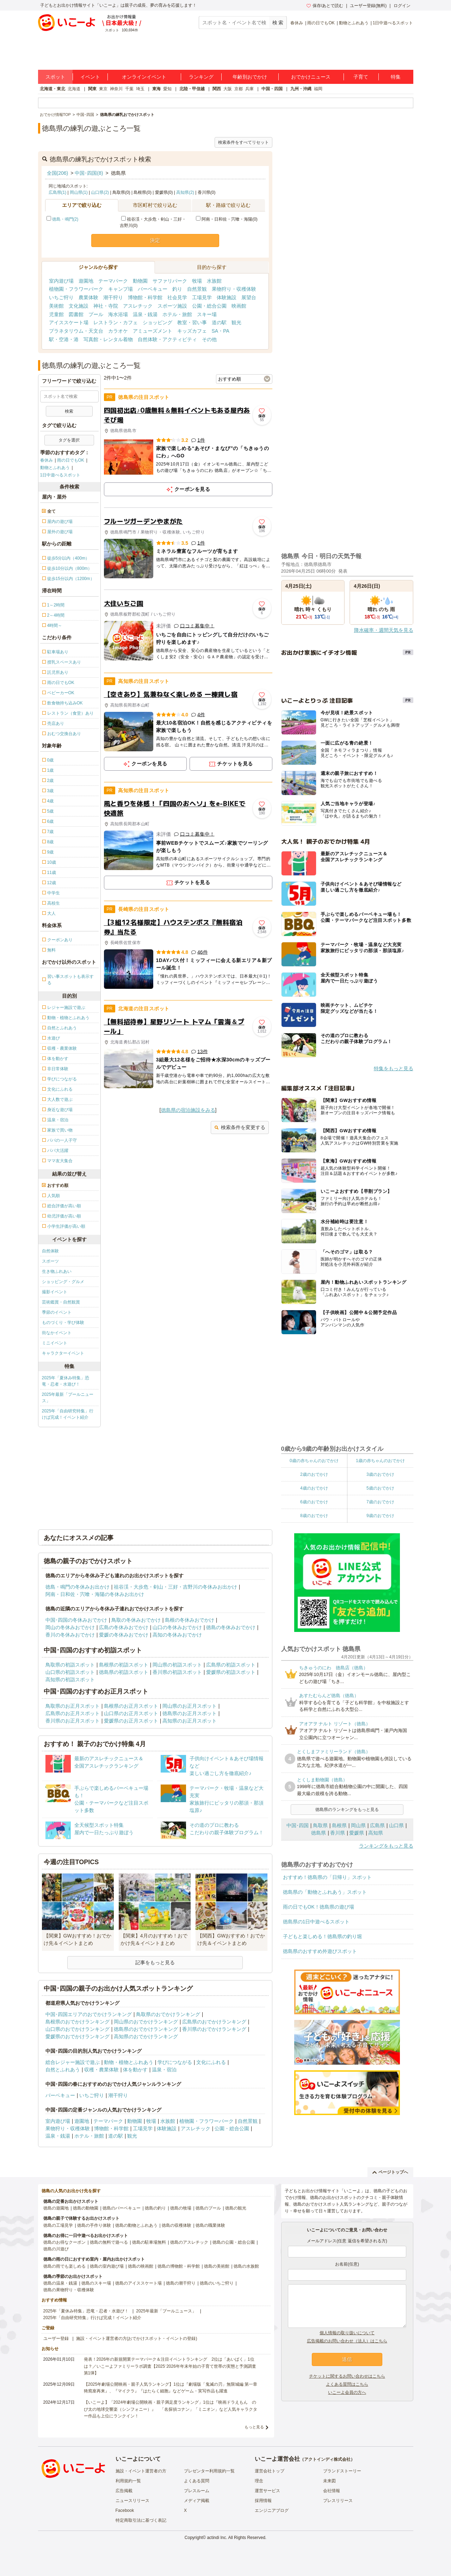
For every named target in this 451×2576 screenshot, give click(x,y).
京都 (238, 88)
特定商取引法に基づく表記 (141, 2520)
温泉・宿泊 (164, 2069)
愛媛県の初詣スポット (230, 1672)
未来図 (329, 2480)
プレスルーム (196, 2490)
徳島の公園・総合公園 (233, 2242)
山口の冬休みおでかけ (177, 1627)
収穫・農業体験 (101, 2069)
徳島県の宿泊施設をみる (188, 1110)
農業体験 (88, 297)
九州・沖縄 (300, 88)
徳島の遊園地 (56, 2208)
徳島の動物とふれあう (136, 2225)
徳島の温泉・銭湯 (60, 2283)
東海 (156, 88)
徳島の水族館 (246, 2266)
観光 (236, 322)
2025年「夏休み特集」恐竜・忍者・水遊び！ (65, 1381)
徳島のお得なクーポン (64, 2242)
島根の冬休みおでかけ (189, 1620)
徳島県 (318, 1833)
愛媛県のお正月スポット (131, 1721)
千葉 (129, 88)
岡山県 (358, 1825)
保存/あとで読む (325, 5)
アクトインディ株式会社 (327, 2459)
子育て (360, 77)
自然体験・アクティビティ (167, 339)
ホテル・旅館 (177, 314)
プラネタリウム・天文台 (76, 331)
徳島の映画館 (140, 2266)
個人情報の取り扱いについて (347, 2332)
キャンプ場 (120, 289)
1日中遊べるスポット (393, 22)
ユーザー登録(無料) (368, 5)
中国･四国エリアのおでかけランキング (88, 2014)
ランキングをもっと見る (386, 1846)
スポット (55, 77)
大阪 (227, 88)
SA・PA (220, 331)
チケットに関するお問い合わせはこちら (347, 2376)
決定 (155, 240)
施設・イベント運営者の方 (141, 2471)
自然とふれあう (62, 2069)
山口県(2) (100, 192)
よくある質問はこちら (347, 2384)
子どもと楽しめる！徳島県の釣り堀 (322, 1936)
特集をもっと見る (393, 1068)
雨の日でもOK (320, 22)
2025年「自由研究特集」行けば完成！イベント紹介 (68, 1414)
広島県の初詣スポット (230, 1665)
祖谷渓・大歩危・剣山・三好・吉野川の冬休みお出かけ (175, 1587)
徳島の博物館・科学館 (178, 2266)
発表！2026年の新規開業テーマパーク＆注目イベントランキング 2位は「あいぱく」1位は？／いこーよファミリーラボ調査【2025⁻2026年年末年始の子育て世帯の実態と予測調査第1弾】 (170, 2366)
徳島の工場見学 (58, 2225)
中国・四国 (272, 88)
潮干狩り (113, 297)
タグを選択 (69, 440)
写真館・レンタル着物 (108, 339)
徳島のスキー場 (96, 2283)
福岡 (318, 88)
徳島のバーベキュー (122, 2208)
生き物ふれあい (57, 1271)
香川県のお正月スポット (72, 1721)
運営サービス (267, 2490)
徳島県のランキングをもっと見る (347, 1809)
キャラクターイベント (63, 1353)
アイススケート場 (68, 322)
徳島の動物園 (85, 2208)
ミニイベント (54, 1343)
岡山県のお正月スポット (189, 1706)
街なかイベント (57, 1332)
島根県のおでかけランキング (77, 2022)
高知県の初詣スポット (70, 1679)
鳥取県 (320, 1825)
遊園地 (86, 281)
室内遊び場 (61, 281)
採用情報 (263, 2500)
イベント (90, 77)
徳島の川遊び (56, 2249)
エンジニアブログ (272, 2510)
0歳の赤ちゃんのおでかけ (314, 1460)
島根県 (339, 1825)
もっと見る (254, 2427)
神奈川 (116, 88)
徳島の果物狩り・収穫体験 (68, 2289)
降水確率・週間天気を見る (383, 630)
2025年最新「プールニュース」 (68, 1397)
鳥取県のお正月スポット (72, 1706)
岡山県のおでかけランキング (146, 2022)
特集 (396, 77)
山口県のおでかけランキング (77, 2029)
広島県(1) (58, 192)
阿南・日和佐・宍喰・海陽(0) (227, 219)
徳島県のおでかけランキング (146, 2029)
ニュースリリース (132, 2500)
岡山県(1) (79, 192)
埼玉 (140, 88)
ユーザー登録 (56, 2338)
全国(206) (57, 173)
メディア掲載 (196, 2500)
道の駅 (219, 322)
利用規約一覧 (128, 2480)
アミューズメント (152, 331)
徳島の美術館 (216, 2266)
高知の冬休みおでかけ (177, 1635)
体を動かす (135, 2069)
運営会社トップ (269, 2471)
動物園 (140, 281)
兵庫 (249, 88)
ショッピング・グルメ (63, 1281)
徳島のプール (208, 2208)
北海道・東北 (52, 88)
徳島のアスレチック (189, 2242)
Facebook (125, 2510)
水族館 (214, 281)
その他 (209, 339)
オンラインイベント (144, 77)
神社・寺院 (105, 306)
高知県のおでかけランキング (146, 2036)
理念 (259, 2480)
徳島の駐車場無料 (149, 2242)
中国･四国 (297, 1825)
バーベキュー (152, 289)
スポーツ (50, 1261)
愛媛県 (356, 1833)
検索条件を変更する (239, 1127)
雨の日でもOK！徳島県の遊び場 (318, 1907)
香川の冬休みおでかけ (70, 1635)
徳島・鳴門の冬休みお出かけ (77, 1587)
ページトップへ (390, 2172)
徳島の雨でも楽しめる (64, 2266)
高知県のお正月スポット (189, 1721)
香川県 (337, 1833)
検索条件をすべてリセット (243, 142)
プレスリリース (338, 2500)
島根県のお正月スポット (131, 1706)
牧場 (197, 281)
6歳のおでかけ (314, 1501)
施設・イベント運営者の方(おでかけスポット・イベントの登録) (136, 2338)
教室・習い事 (192, 322)
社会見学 (177, 297)
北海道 (74, 88)
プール (95, 314)
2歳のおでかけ (314, 1474)
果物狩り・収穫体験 (234, 289)
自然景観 (197, 289)
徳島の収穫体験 (176, 2225)
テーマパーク (113, 281)
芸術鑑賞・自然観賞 (61, 1302)
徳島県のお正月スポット (189, 1713)
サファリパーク (170, 281)
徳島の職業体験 (210, 2225)
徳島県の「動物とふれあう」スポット (325, 1892)
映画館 (238, 306)
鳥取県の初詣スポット (70, 1665)
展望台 (248, 297)
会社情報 (331, 2490)
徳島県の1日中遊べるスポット (316, 1921)
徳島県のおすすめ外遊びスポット (320, 1951)
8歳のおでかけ (314, 1515)
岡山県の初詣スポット (177, 1665)
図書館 (76, 314)
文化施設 (78, 306)
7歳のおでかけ (380, 1501)
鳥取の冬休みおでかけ (136, 1620)
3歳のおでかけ (380, 1474)
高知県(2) (185, 192)
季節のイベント (57, 1312)
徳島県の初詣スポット (123, 1672)
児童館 (56, 314)
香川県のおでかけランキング (214, 2029)
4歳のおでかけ (314, 1488)
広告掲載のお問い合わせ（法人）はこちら (347, 2340)
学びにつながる (174, 2062)
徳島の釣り (155, 2208)
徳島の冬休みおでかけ (230, 1627)
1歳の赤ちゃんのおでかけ (380, 1460)
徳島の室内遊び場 (107, 2266)
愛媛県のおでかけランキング (77, 2036)
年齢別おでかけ (250, 77)
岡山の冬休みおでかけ (70, 1627)
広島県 (377, 1825)
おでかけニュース (310, 77)
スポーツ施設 (172, 306)
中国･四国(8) (89, 173)
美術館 (56, 306)
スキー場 (207, 314)
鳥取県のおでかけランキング (168, 2014)
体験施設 (226, 297)
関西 (216, 88)
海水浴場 (118, 314)
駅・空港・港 (64, 339)
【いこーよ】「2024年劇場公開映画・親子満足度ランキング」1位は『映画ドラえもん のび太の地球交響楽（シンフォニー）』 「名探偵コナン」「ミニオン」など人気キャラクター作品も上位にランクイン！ (170, 2409)
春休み (296, 22)
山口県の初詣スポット (70, 1672)
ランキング (201, 77)
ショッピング (157, 322)
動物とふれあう (354, 22)
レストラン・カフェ (115, 322)
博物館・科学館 (145, 297)
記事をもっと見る (155, 1962)
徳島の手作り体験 (94, 2225)
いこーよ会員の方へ (347, 2392)
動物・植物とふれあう (128, 2062)
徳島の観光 (235, 2208)
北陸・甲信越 (192, 88)
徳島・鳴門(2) (65, 219)
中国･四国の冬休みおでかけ (76, 1620)
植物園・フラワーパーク (76, 289)
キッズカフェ (192, 331)
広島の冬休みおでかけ (123, 1627)
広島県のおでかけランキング (214, 2022)
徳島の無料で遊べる (109, 2242)
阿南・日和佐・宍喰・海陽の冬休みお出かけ (94, 1594)
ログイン (402, 5)
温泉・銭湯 (145, 314)
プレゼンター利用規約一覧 (209, 2471)
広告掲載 (124, 2490)
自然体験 (50, 1251)
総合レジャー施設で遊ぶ (72, 2062)
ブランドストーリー (342, 2471)
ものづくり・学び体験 (63, 1322)
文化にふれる (211, 2062)
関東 (92, 88)
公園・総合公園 (209, 306)
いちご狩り (61, 297)
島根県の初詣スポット (123, 1665)
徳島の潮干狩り (181, 2283)
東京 (103, 88)
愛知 (167, 88)
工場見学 (202, 297)
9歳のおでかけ (380, 1515)
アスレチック (138, 306)
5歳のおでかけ (380, 1488)
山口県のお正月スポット (131, 1713)
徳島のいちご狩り (217, 2283)
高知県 (375, 1833)
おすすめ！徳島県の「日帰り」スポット (327, 1877)
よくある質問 (196, 2480)
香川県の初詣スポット (177, 1672)
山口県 (396, 1825)
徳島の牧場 (180, 2208)
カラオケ (118, 331)
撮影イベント (54, 1291)
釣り (177, 289)
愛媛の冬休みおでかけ (123, 1635)
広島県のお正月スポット (72, 1713)
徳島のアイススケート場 (138, 2283)
